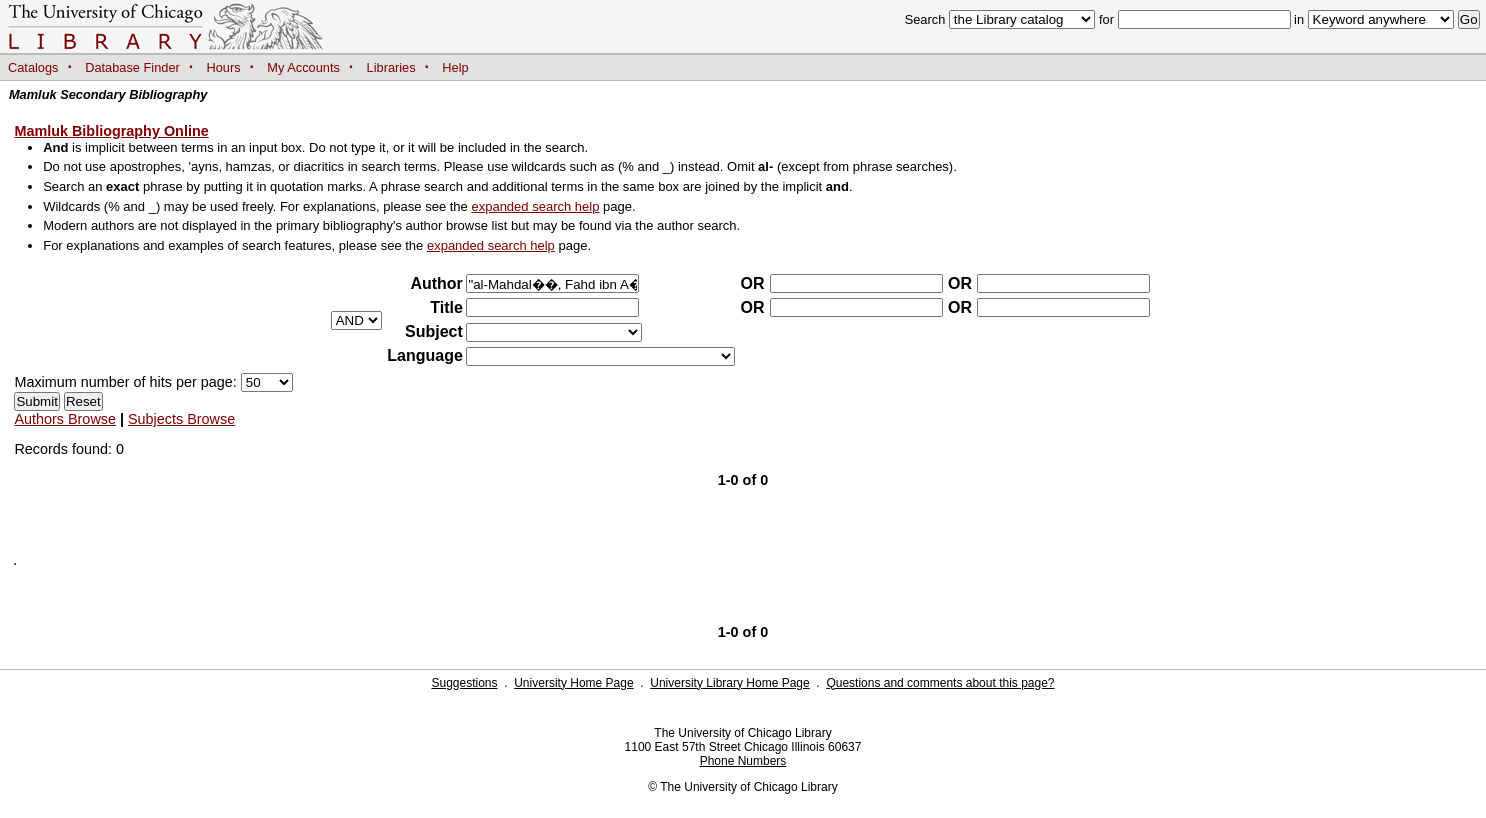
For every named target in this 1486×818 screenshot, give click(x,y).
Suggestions (464, 683)
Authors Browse (65, 419)
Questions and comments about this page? (940, 683)
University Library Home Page (729, 683)
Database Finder (132, 67)
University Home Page (573, 683)
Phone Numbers (743, 761)
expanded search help (535, 206)
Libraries (391, 67)
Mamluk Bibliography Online (111, 131)
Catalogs (33, 67)
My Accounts (303, 67)
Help (455, 67)
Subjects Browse (181, 419)
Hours (224, 67)
